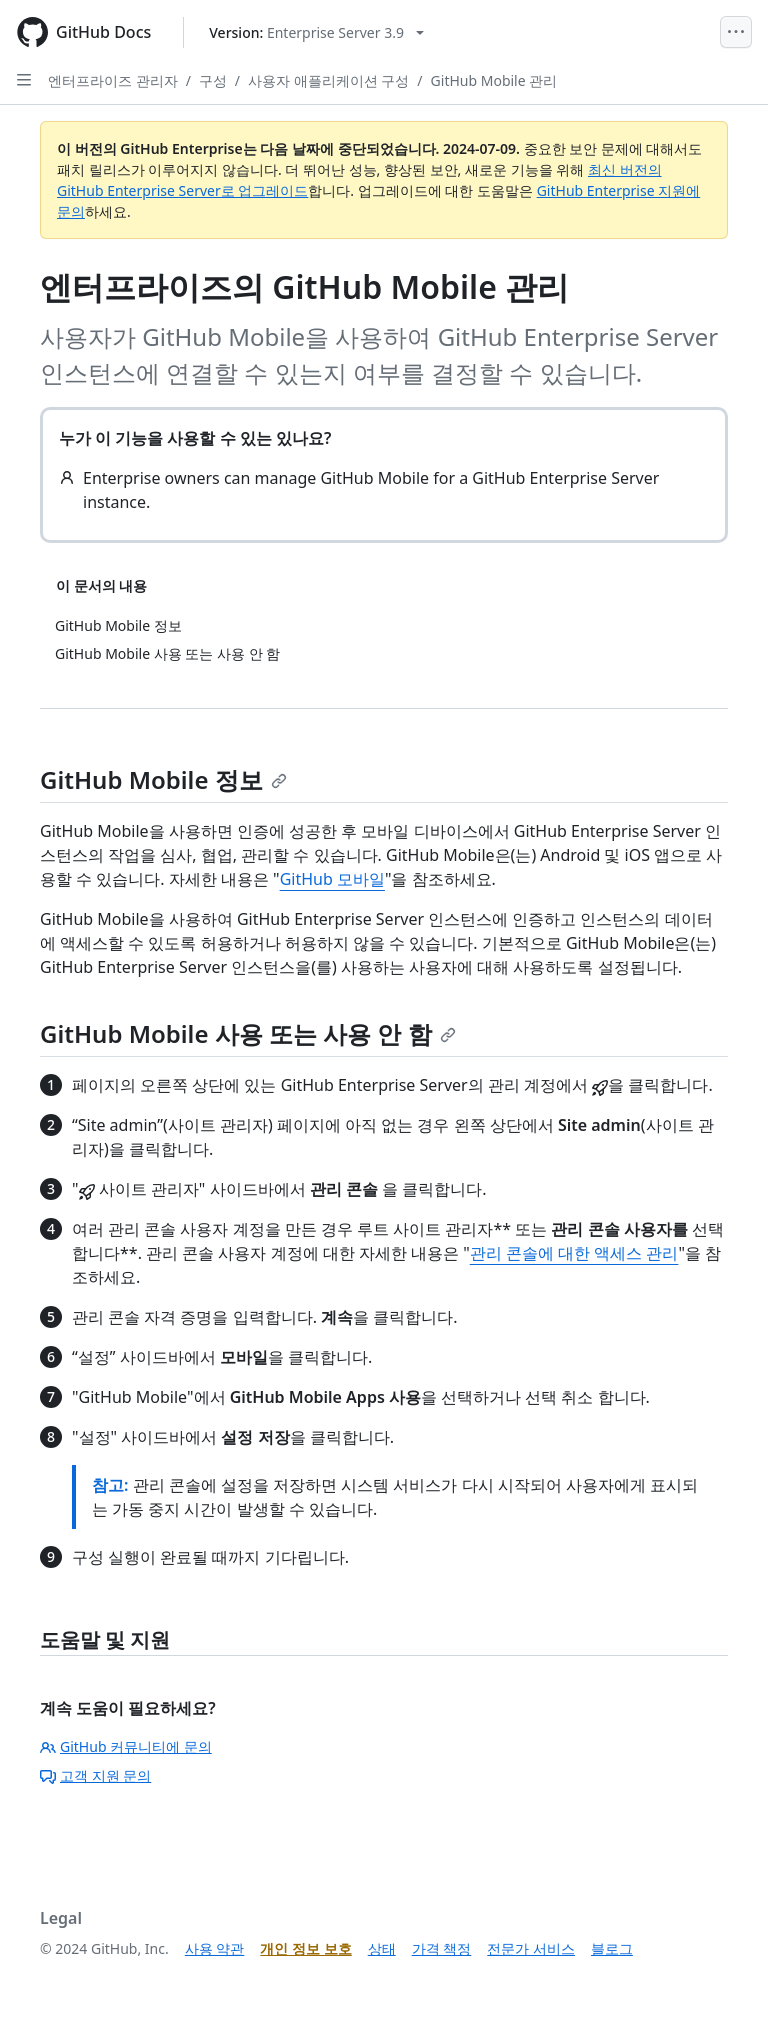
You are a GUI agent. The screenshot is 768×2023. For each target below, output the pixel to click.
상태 (382, 1948)
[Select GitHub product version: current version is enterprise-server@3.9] (316, 32)
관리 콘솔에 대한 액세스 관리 (574, 1253)
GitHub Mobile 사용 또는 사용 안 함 (248, 1033)
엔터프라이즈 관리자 (113, 80)
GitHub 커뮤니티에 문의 (126, 1746)
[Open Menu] (736, 32)
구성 (213, 80)
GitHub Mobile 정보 (163, 779)
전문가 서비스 (531, 1948)
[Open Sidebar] (24, 80)
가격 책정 (442, 1948)
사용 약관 (215, 1948)
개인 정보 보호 (305, 1948)
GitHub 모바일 (332, 879)
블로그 (612, 1948)
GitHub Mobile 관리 (494, 80)
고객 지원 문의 (95, 1775)
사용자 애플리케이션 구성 (328, 80)
